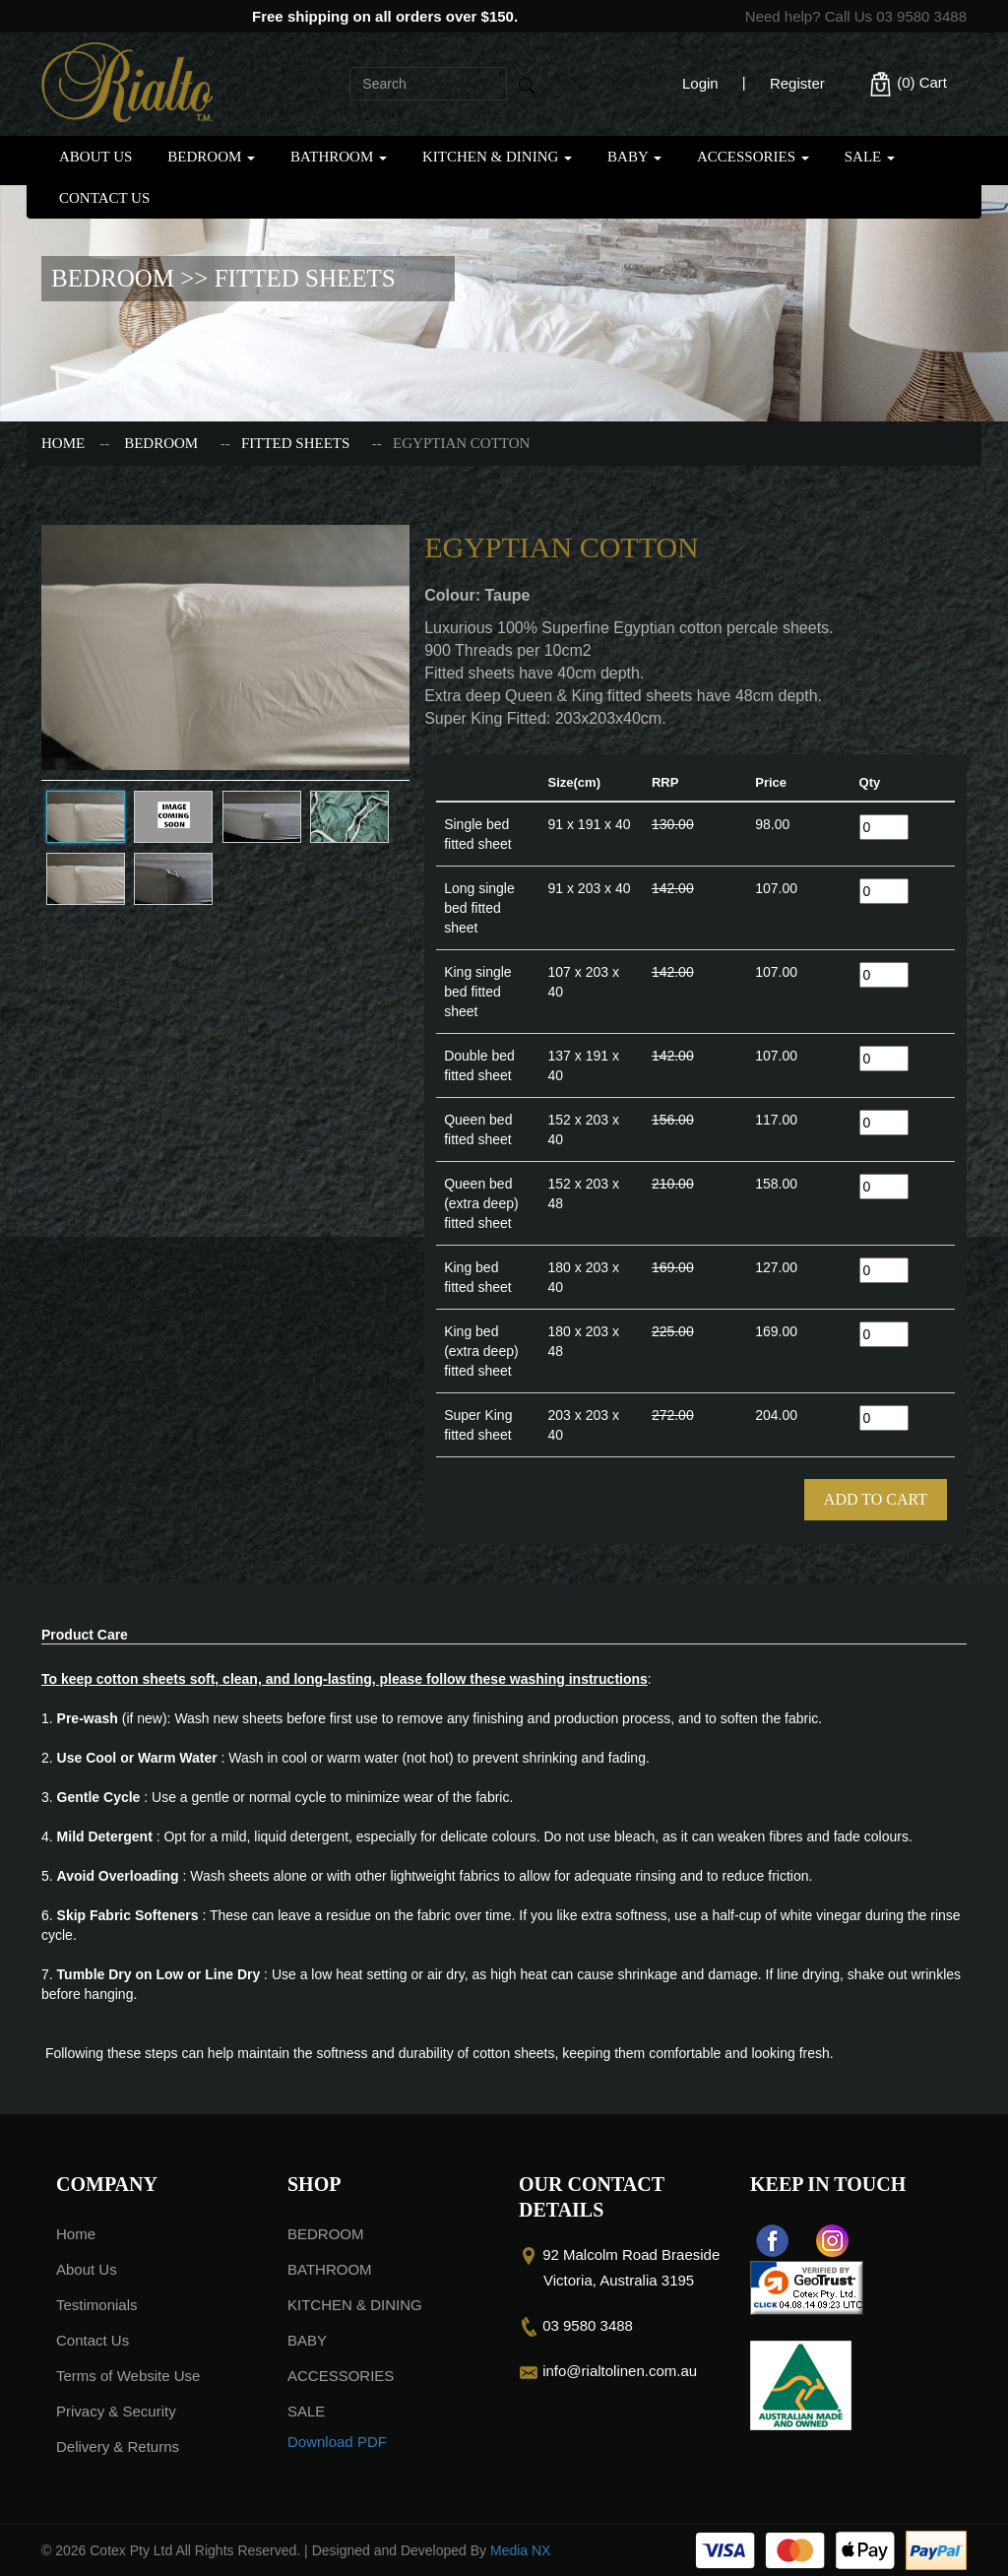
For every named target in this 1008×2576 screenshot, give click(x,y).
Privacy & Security (116, 2411)
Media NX (520, 2550)
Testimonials (97, 2304)
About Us (95, 156)
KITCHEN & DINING (497, 156)
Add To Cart (875, 1499)
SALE (870, 156)
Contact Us (104, 198)
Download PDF (337, 2441)
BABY (634, 156)
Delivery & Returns (117, 2446)
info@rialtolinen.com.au (619, 2370)
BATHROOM (338, 156)
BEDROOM (211, 156)
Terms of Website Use (128, 2375)
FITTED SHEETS (295, 443)
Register (797, 83)
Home (63, 443)
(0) (907, 84)
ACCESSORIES (753, 156)
